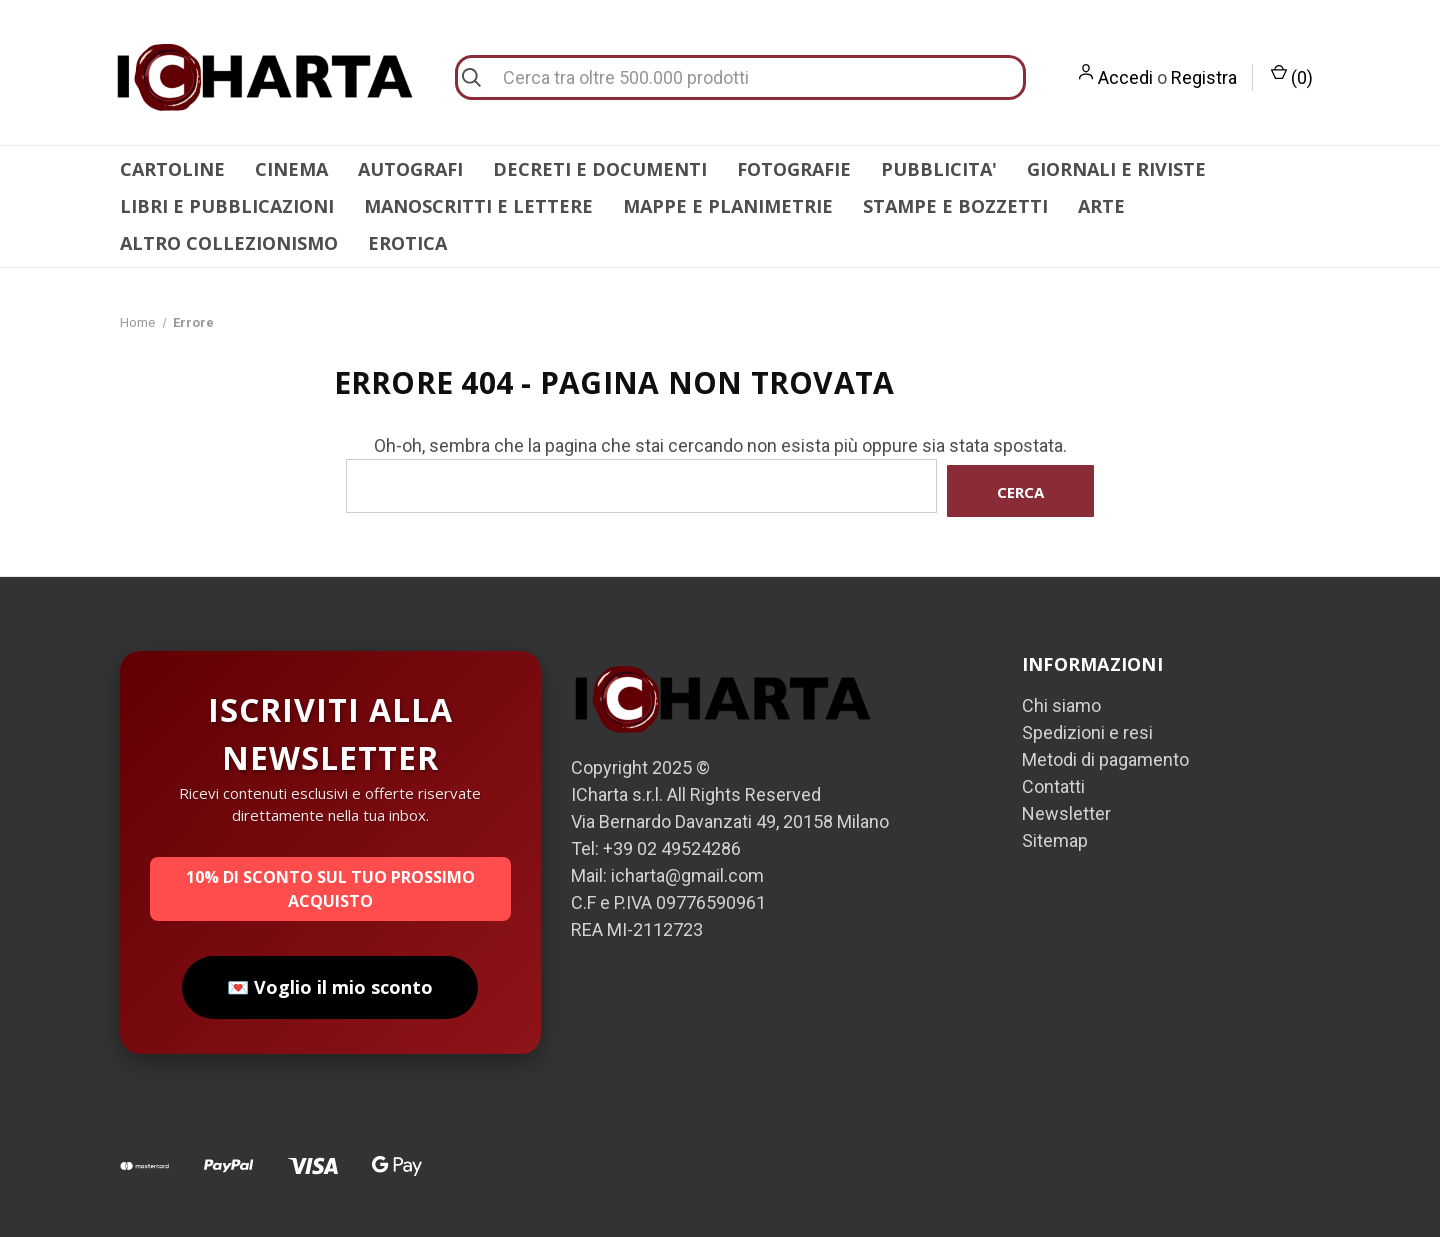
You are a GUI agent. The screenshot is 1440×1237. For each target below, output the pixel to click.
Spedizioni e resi (1087, 727)
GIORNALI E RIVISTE (1116, 169)
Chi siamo (1061, 700)
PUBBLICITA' (939, 169)
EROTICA (407, 243)
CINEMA (291, 169)
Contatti (1053, 781)
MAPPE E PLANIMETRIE (728, 206)
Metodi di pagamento (1105, 754)
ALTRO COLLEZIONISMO (229, 243)
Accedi (1125, 77)
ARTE (1101, 206)
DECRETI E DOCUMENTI (600, 169)
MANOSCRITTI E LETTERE (478, 206)
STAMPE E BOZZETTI (955, 206)
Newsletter (1066, 808)
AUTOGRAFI (410, 169)
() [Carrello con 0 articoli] (1292, 76)
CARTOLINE (172, 169)
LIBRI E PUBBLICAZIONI (227, 206)
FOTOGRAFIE (794, 169)
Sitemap (1055, 835)
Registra (1204, 77)
